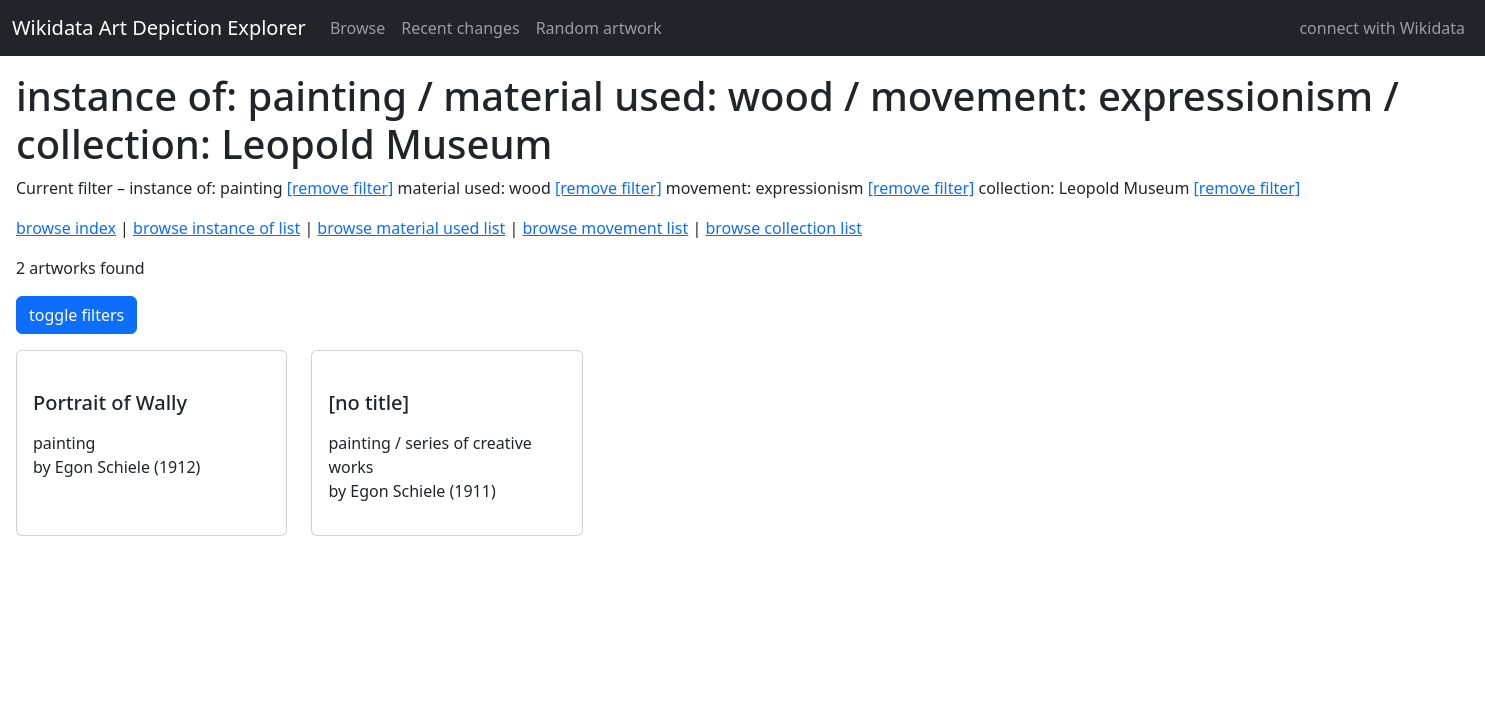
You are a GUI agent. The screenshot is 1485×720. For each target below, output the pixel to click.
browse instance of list (216, 228)
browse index (66, 228)
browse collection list (783, 228)
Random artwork (599, 28)
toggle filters (76, 315)
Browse (357, 28)
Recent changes (460, 28)
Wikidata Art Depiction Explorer (159, 27)
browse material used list (411, 228)
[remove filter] (340, 188)
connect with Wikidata (1382, 28)
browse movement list (605, 228)
